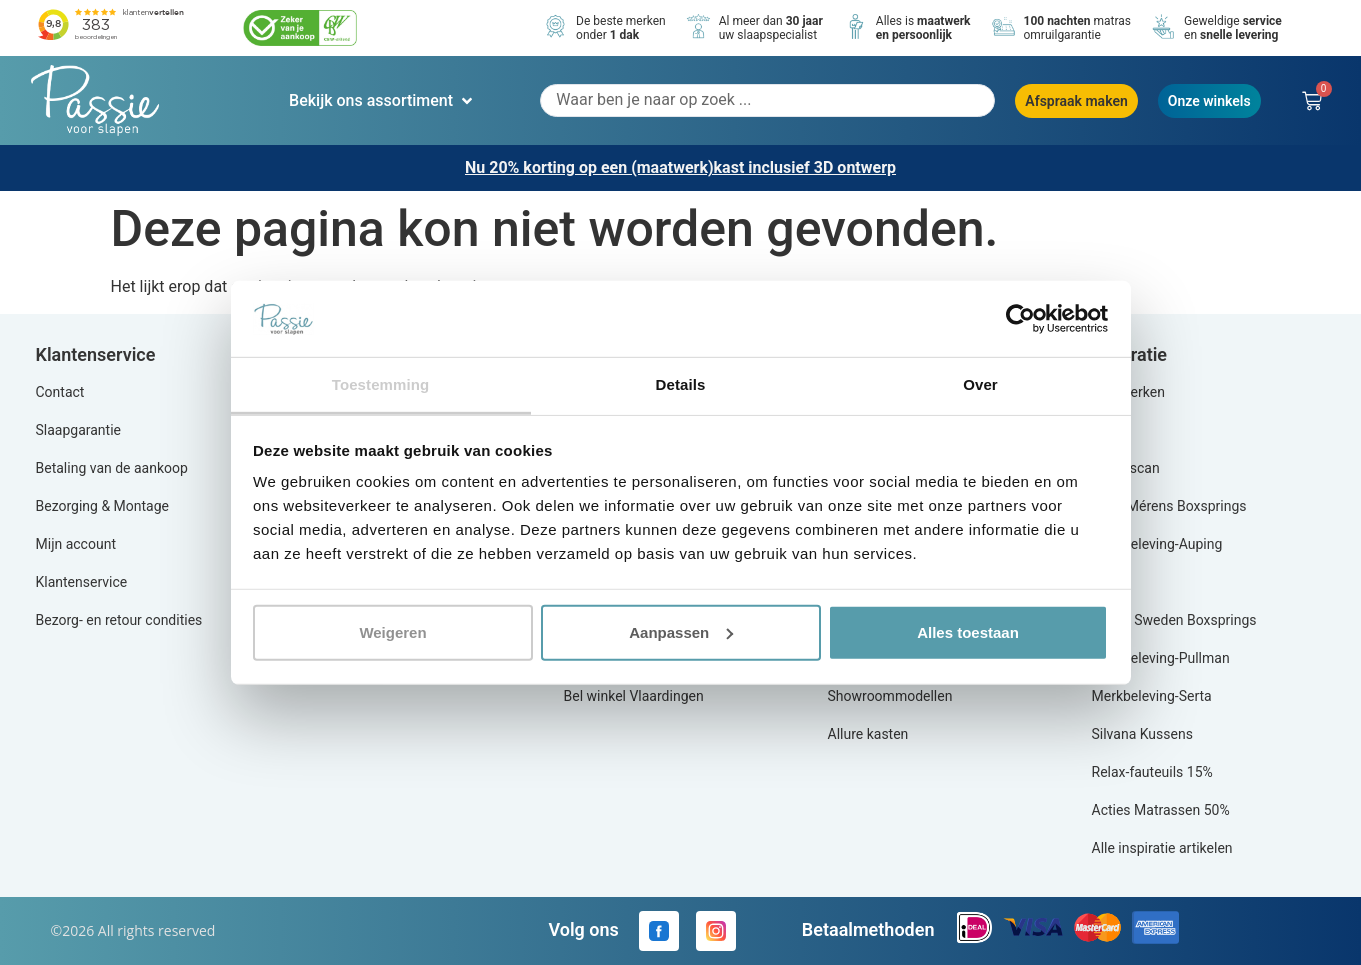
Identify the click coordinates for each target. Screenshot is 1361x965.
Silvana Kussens (1142, 734)
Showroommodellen (890, 696)
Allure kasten (868, 734)
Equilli (1110, 582)
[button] (382, 101)
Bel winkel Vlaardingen (634, 696)
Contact (60, 392)
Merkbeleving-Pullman (1161, 658)
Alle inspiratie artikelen (1162, 848)
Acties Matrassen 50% (1161, 810)
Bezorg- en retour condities (119, 620)
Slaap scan (1126, 468)
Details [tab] (681, 384)
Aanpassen (681, 632)
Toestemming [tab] (381, 384)
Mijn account (76, 544)
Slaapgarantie (79, 430)
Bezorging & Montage (103, 506)
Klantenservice (82, 582)
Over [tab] (980, 384)
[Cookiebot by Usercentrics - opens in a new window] (1020, 319)
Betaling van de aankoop (112, 468)
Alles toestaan (968, 632)
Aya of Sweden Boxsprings (1174, 620)
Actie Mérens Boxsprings (1169, 506)
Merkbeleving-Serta (1152, 696)
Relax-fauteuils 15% (1152, 772)
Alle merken (1128, 392)
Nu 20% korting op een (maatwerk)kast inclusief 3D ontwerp (680, 167)
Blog (1106, 430)
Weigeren (392, 632)
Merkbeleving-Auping (1157, 544)
